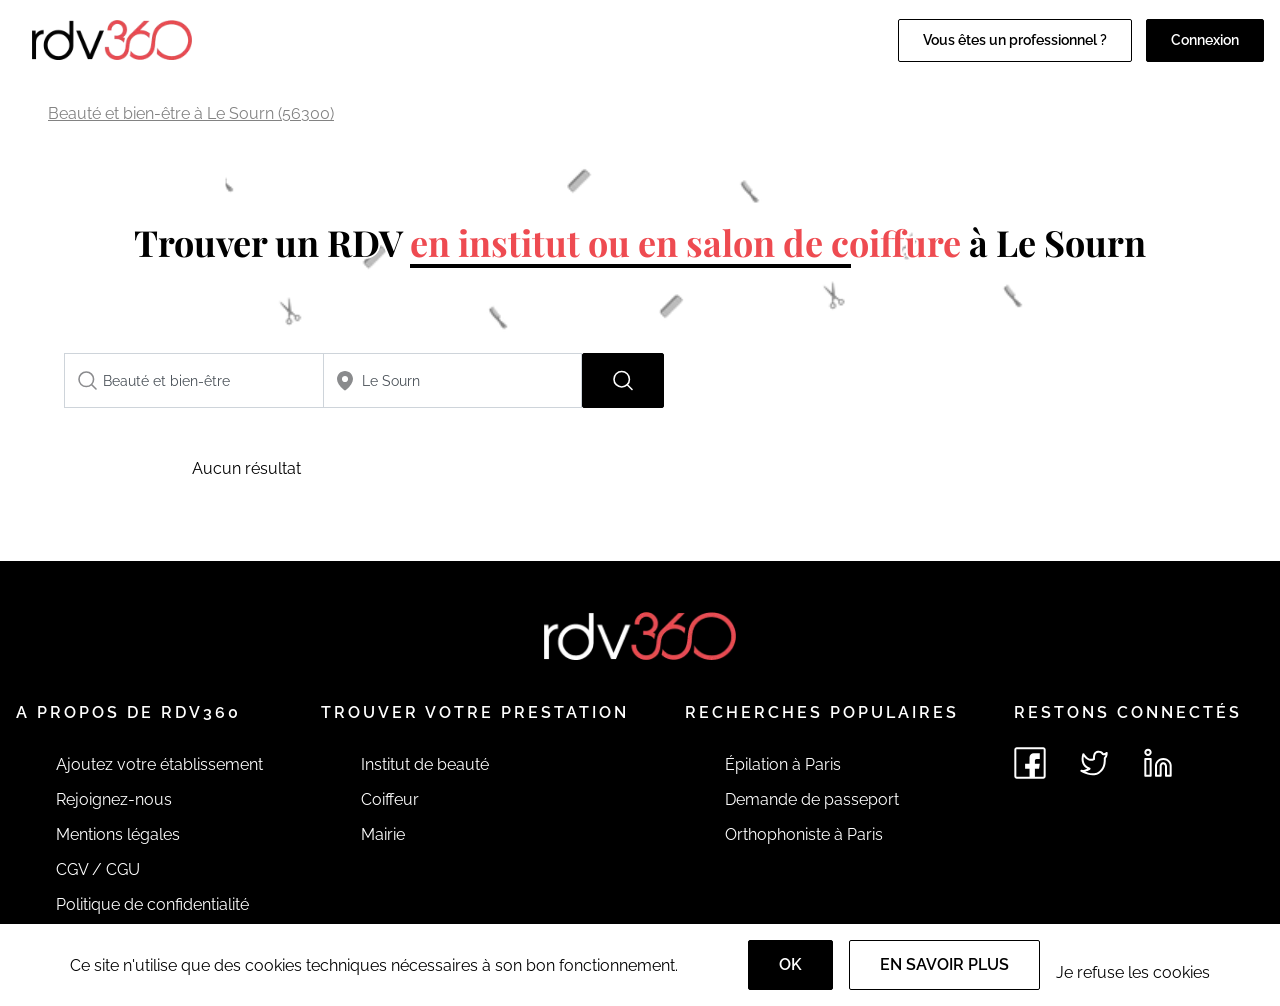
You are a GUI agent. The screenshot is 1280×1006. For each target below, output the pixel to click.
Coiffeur (390, 799)
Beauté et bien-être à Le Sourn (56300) (191, 113)
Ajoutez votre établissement (159, 764)
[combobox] (194, 380)
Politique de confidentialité (152, 904)
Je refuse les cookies (1133, 972)
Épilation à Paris (783, 764)
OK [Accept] (790, 964)
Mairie (383, 834)
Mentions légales (118, 834)
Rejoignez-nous (114, 799)
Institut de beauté (425, 764)
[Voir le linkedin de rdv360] (1158, 763)
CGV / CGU (98, 869)
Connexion (1205, 40)
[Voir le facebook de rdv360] (1030, 763)
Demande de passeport (812, 799)
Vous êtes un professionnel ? (1015, 40)
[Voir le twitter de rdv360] (1094, 763)
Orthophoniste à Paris (804, 834)
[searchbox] (194, 380)
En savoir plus (944, 964)
